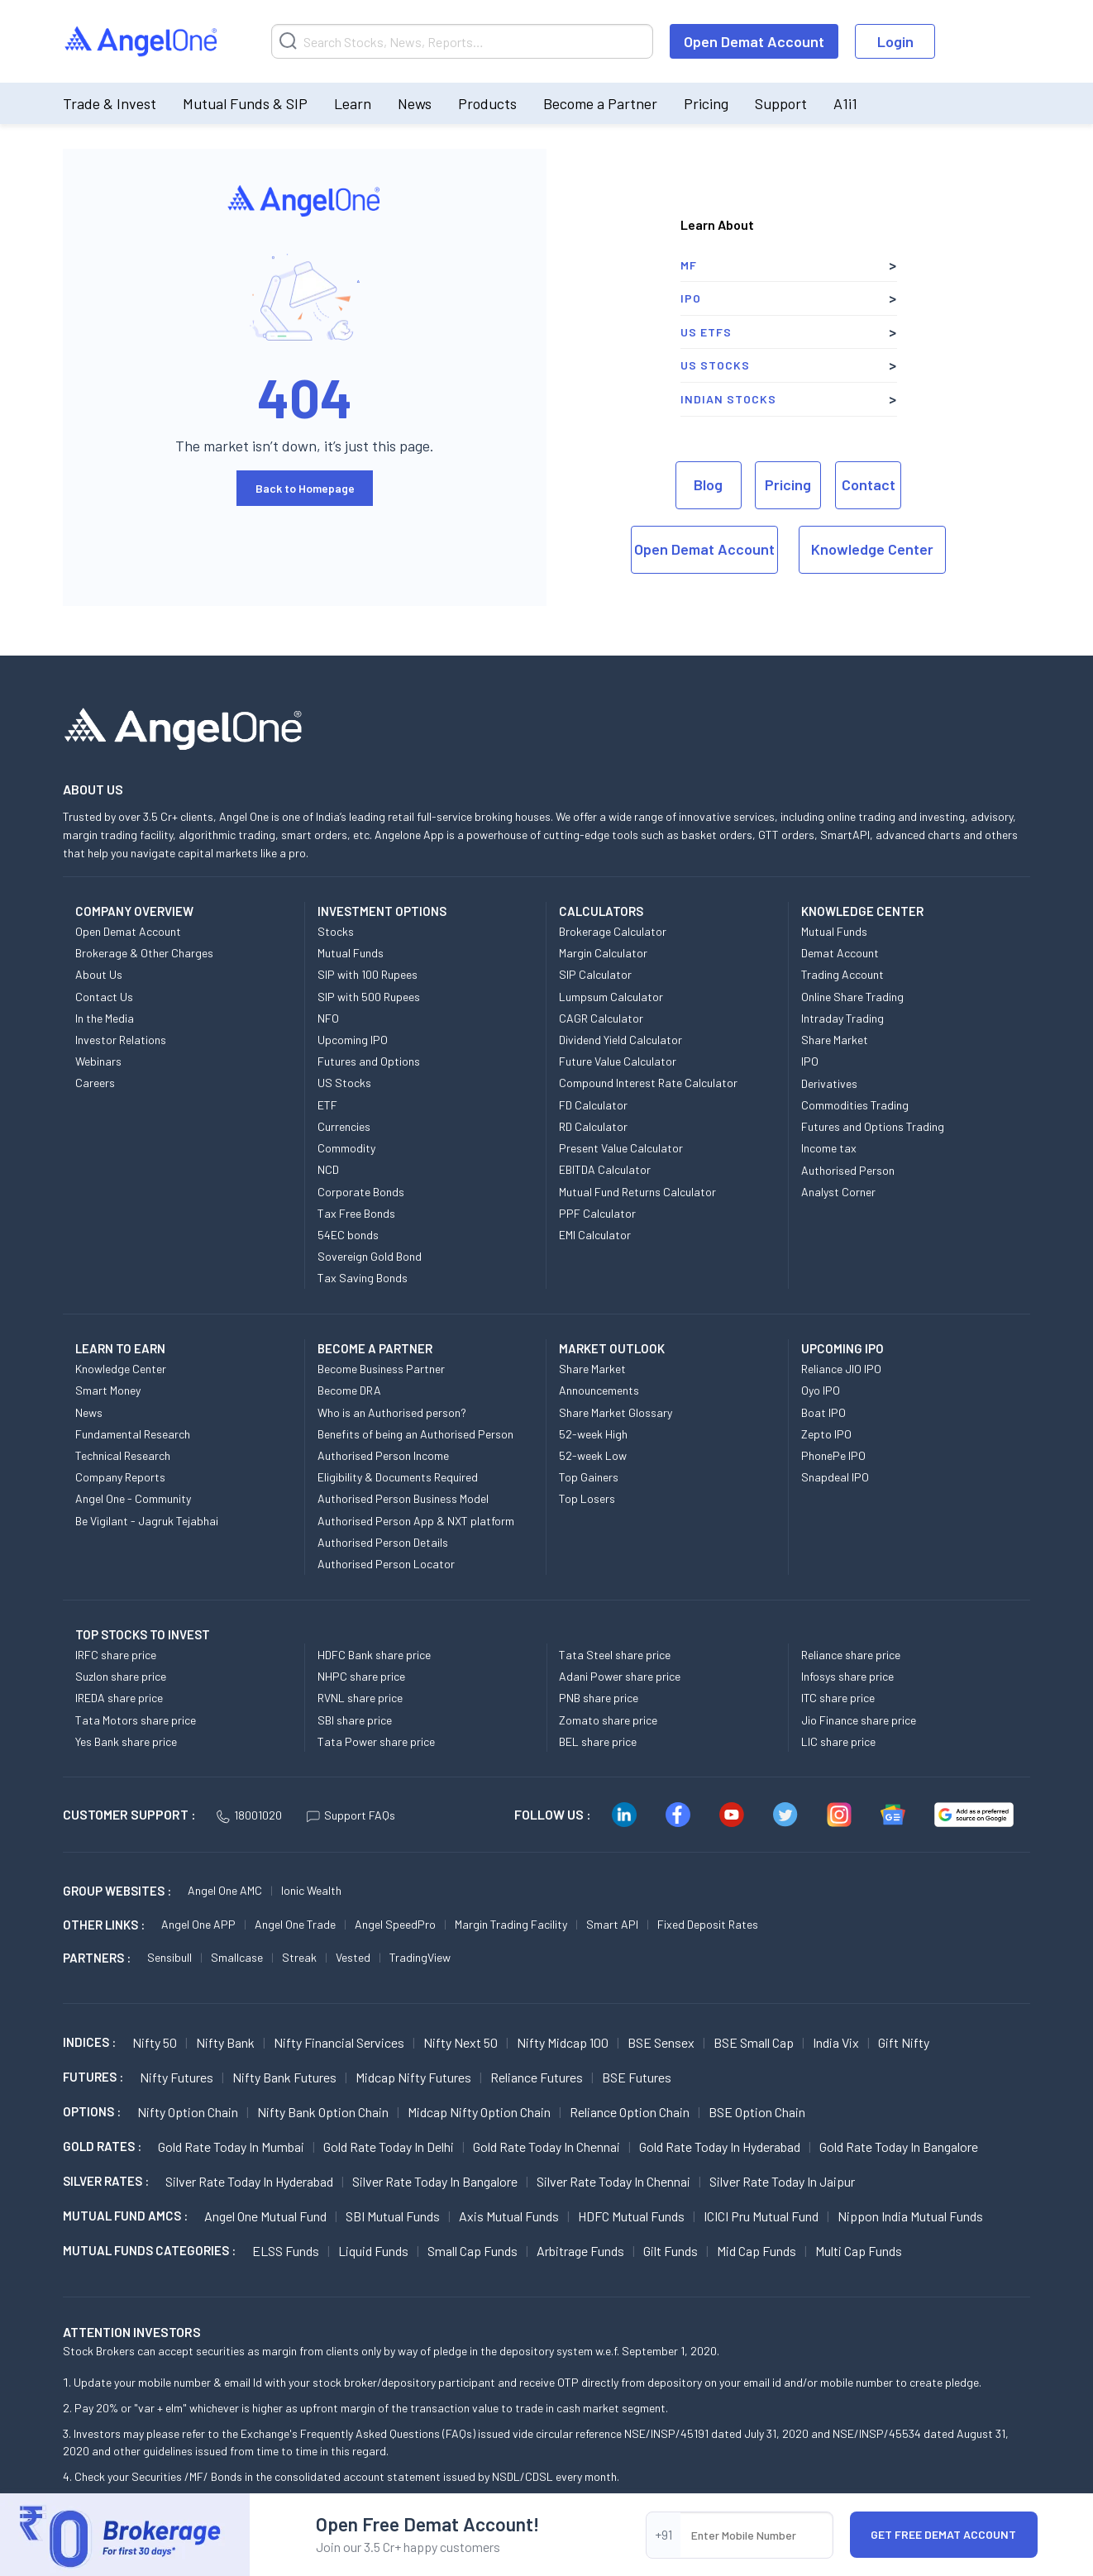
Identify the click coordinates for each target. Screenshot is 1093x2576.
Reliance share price (850, 1655)
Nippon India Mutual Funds (910, 2216)
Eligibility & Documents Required (397, 1477)
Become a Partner (600, 103)
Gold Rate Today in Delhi (388, 2146)
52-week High (593, 1434)
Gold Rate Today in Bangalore (898, 2146)
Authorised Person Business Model (403, 1498)
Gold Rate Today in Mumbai (231, 2146)
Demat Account (840, 953)
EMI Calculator (595, 1235)
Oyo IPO (820, 1390)
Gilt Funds (670, 2251)
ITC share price (838, 1698)
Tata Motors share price (135, 1720)
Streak (299, 1957)
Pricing (706, 103)
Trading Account (842, 974)
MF (688, 265)
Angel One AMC (225, 1890)
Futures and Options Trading (872, 1126)
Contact (868, 484)
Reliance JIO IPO (841, 1369)
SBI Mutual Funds (393, 2216)
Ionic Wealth (311, 1890)
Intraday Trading (842, 1018)
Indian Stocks (728, 399)
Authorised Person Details (382, 1542)
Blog (708, 484)
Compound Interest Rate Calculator (648, 1083)
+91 (663, 2534)
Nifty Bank (225, 2042)
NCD (328, 1169)
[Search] (462, 41)
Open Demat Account (754, 41)
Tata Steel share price (615, 1655)
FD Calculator (593, 1105)
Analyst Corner (838, 1192)
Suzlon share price (120, 1676)
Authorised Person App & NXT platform (415, 1521)
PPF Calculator (597, 1213)
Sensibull (169, 1957)
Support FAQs (351, 1815)
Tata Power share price (376, 1741)
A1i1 (845, 103)
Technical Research (122, 1455)
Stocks (335, 931)
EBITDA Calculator (605, 1169)
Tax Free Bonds (356, 1213)
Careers (95, 1083)
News (415, 103)
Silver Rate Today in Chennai (613, 2181)
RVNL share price (360, 1698)
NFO (328, 1018)
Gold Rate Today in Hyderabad (719, 2146)
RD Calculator (593, 1126)
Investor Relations (120, 1040)
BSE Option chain (757, 2112)
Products (487, 103)
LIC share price (838, 1741)
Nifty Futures (176, 2077)
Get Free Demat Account (943, 2534)
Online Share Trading (852, 997)
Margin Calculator (603, 953)
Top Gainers (588, 1477)
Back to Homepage (305, 488)
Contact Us (104, 997)
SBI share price (354, 1720)
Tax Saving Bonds (362, 1278)
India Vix (836, 2042)
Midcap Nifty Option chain (479, 2112)
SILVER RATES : (106, 2180)
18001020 (249, 1815)
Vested (353, 1957)
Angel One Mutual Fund (265, 2216)
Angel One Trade (295, 1924)
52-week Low (593, 1455)
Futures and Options (368, 1061)
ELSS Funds (285, 2251)
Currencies (343, 1126)
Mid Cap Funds (756, 2251)
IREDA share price (119, 1698)
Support (781, 103)
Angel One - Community (133, 1498)
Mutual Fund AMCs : (125, 2215)
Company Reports (120, 1477)
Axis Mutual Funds (509, 2216)
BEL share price (598, 1741)
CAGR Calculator (601, 1018)
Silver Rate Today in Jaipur (782, 2181)
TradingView (420, 1957)
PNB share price (598, 1698)
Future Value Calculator (617, 1061)
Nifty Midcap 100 (563, 2042)
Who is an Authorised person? (391, 1412)
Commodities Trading (855, 1105)
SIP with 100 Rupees (367, 974)
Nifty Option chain (187, 2112)
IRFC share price (115, 1655)
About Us (98, 974)
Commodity (346, 1148)
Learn (352, 103)
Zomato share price (608, 1720)
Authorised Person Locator (386, 1564)
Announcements (599, 1390)
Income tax (829, 1148)
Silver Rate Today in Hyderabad (249, 2181)
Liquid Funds (373, 2251)
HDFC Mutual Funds (631, 2216)
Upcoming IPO (352, 1040)
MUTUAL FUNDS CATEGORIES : (149, 2250)
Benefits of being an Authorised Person (415, 1434)
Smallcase (237, 1957)
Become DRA (349, 1390)
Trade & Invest (109, 103)
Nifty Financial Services (339, 2042)
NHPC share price (361, 1676)
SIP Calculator (595, 974)
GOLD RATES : (102, 2146)
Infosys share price (847, 1676)
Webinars (98, 1061)
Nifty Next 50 (460, 2042)
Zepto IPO (826, 1434)
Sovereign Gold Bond (369, 1256)
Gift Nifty (903, 2042)
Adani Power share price (619, 1676)
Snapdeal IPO (835, 1477)
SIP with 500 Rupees (368, 997)
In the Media (104, 1018)
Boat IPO (823, 1412)
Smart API (612, 1924)
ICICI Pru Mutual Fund (761, 2216)
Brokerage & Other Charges (144, 953)
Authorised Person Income (383, 1455)
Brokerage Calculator (612, 931)
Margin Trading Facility (511, 1924)
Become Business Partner (381, 1369)
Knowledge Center (872, 549)
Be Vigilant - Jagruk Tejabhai (146, 1521)
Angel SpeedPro (395, 1924)
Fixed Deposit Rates (707, 1924)
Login (895, 41)
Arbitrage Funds (580, 2251)
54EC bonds (348, 1235)
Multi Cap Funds (858, 2251)
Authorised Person (848, 1170)
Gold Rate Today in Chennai (546, 2146)
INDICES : (89, 2042)
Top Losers (587, 1498)
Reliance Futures (536, 2077)
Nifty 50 (154, 2042)
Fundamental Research (132, 1434)
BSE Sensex (661, 2042)
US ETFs (706, 332)
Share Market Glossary (615, 1412)
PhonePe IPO (833, 1455)
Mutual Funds (350, 953)
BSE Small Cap (754, 2042)
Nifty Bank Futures (284, 2077)
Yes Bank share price (126, 1741)
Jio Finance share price (858, 1720)
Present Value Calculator (621, 1148)
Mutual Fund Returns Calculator (637, 1192)
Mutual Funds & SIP (245, 103)
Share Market (834, 1040)
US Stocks (715, 365)
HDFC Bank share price (374, 1655)
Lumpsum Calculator (611, 997)
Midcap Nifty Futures (413, 2077)
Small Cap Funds (472, 2251)
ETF (327, 1105)
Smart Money (108, 1390)
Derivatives (829, 1083)
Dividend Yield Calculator (620, 1040)
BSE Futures (636, 2077)
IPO (690, 298)
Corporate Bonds (360, 1192)
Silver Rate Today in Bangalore (435, 2181)
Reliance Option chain (630, 2112)
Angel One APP (198, 1924)
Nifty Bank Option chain (323, 2112)
